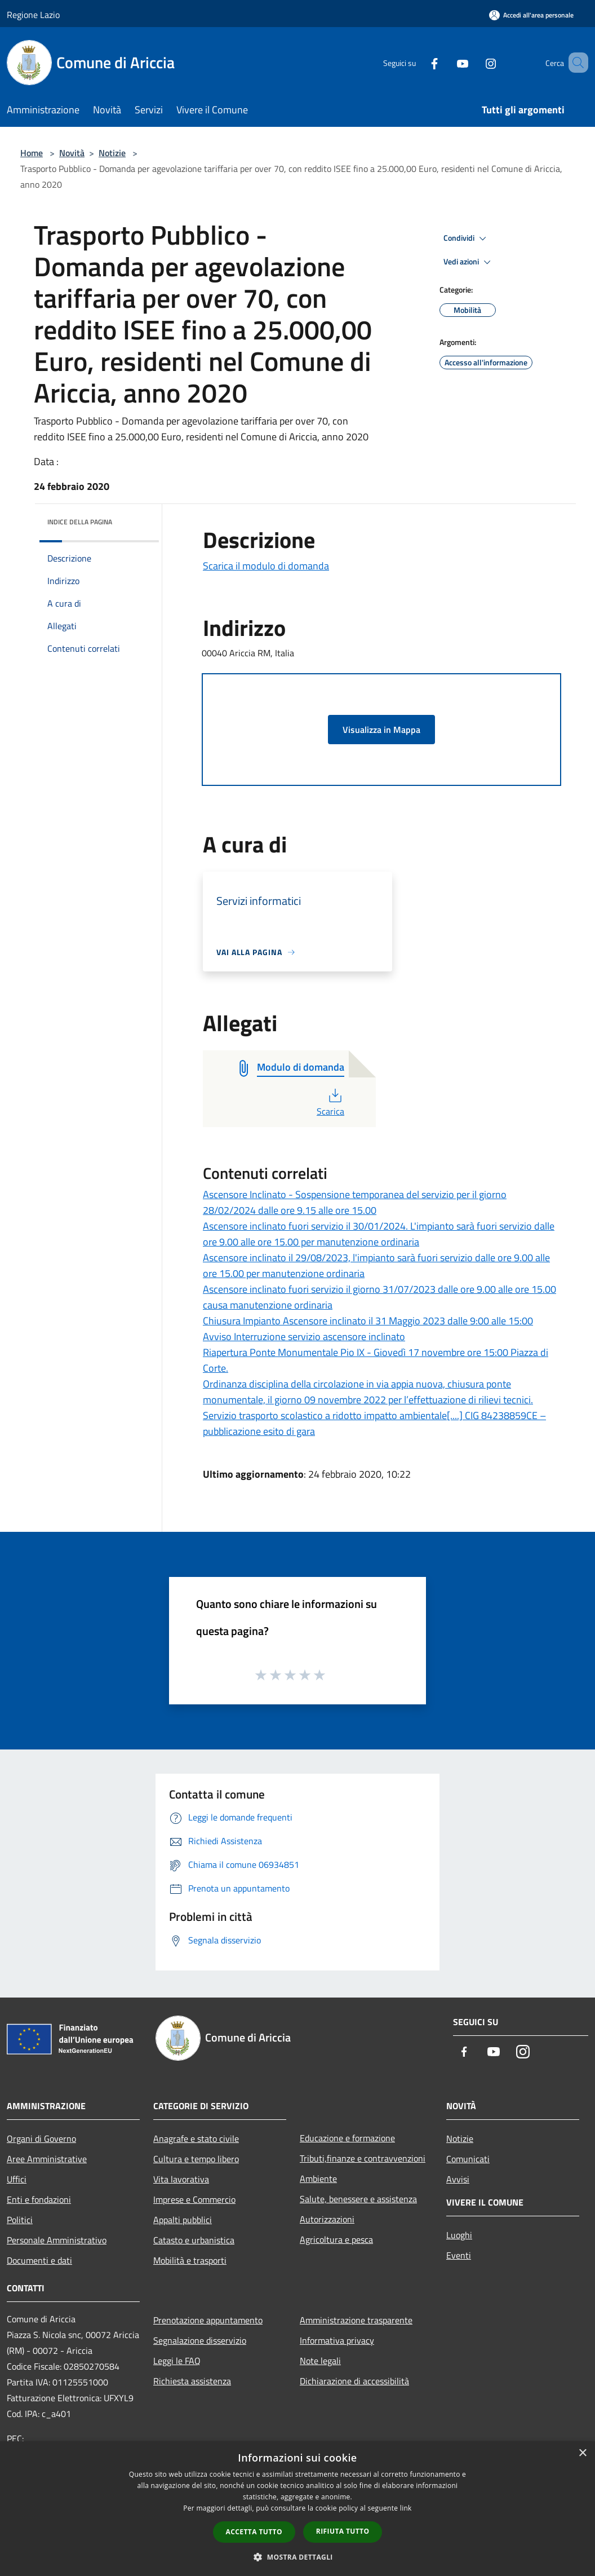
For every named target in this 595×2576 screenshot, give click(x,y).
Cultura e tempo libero (196, 2159)
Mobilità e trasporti (190, 2260)
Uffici (16, 2179)
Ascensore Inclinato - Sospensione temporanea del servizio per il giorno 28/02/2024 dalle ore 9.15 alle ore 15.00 (355, 1202)
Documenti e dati (39, 2260)
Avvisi (457, 2179)
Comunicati (468, 2159)
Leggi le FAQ (177, 2360)
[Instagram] (474, 62)
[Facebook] (418, 62)
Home (31, 153)
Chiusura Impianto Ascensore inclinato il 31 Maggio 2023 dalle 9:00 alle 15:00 (368, 1320)
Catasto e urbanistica (193, 2240)
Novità (72, 153)
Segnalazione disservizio (199, 2340)
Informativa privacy (337, 2340)
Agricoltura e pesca (336, 2239)
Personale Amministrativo (56, 2240)
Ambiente (318, 2178)
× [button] (582, 2453)
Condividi (466, 238)
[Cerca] (574, 62)
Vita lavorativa (181, 2179)
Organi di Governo (41, 2138)
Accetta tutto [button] (254, 2532)
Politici (20, 2219)
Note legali (320, 2360)
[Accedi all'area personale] (531, 15)
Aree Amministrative (47, 2159)
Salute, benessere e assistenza (358, 2199)
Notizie (112, 153)
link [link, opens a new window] (406, 2508)
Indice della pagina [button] (79, 521)
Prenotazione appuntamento (208, 2320)
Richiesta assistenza (192, 2381)
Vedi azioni (468, 262)
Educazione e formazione (347, 2138)
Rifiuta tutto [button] (343, 2531)
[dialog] (297, 2508)
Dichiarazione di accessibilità (354, 2381)
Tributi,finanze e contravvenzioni (362, 2158)
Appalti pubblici (182, 2219)
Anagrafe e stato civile (196, 2138)
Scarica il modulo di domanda (266, 565)
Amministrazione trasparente (356, 2320)
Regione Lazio (33, 14)
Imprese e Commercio (194, 2199)
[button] (297, 2556)
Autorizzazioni (327, 2219)
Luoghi (459, 2235)
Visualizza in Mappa (381, 729)
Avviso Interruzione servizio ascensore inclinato (304, 1336)
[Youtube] (446, 62)
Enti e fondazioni (39, 2199)
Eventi (458, 2255)
